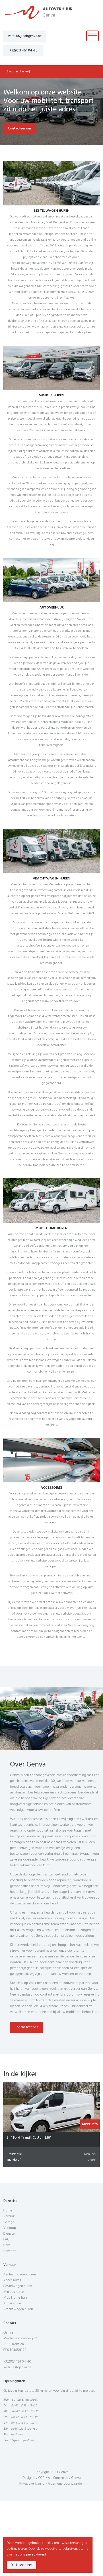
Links (6, 2245)
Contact (9, 2251)
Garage (8, 2222)
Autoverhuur (12, 2303)
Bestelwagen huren (17, 2286)
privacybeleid (36, 2555)
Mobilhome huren (16, 2298)
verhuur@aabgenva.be (25, 36)
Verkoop (9, 2228)
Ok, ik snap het (21, 2565)
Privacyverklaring (32, 2484)
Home (7, 2210)
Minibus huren (13, 2292)
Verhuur (9, 2216)
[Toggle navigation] (92, 36)
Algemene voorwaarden (66, 2484)
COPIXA (44, 2478)
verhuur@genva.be (17, 2367)
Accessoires (12, 2280)
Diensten (9, 2234)
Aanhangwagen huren (19, 2274)
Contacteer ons (19, 128)
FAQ (6, 2239)
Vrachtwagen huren (18, 2309)
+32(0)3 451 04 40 (23, 50)
